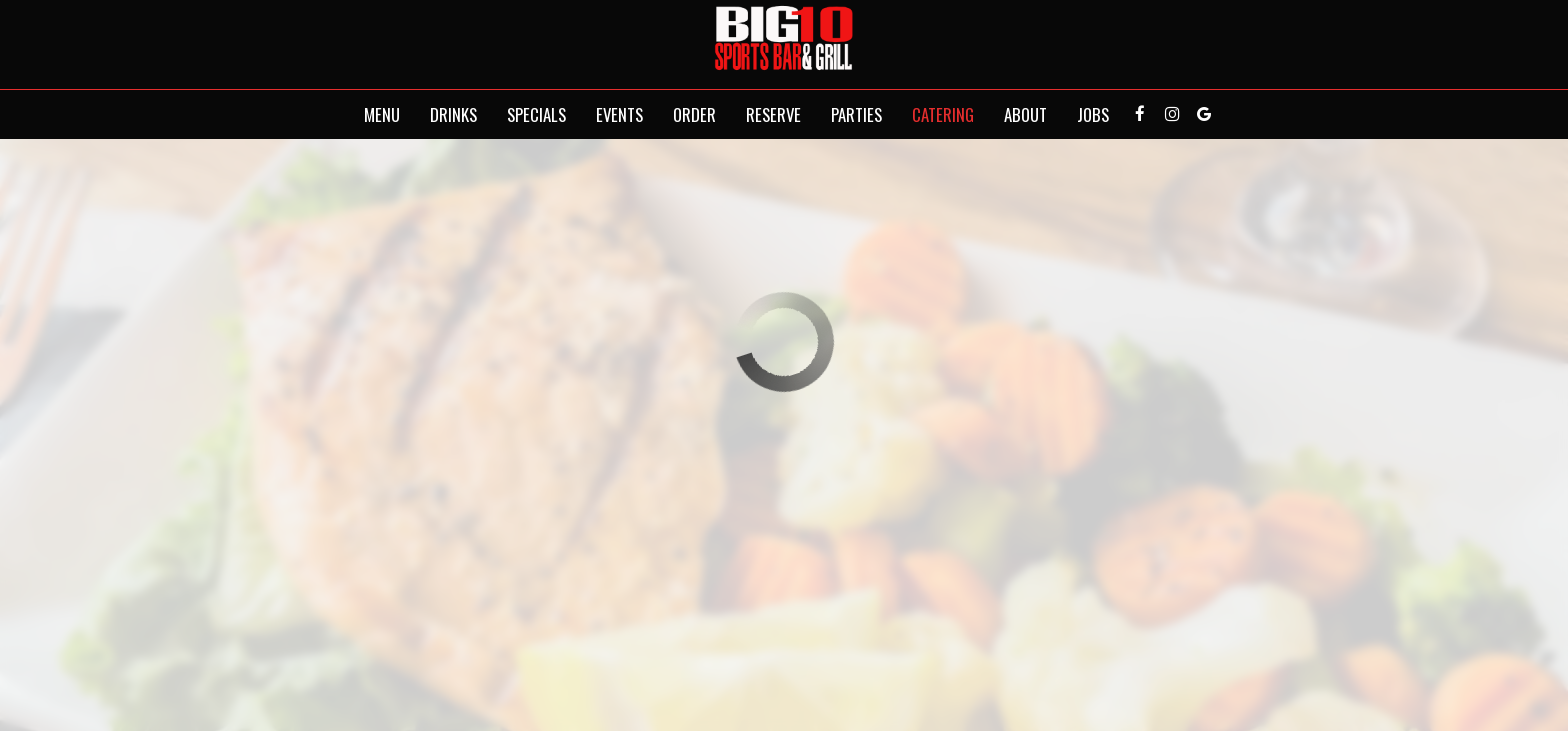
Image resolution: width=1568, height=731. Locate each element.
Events (619, 115)
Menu (382, 115)
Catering (943, 115)
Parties (856, 115)
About (1025, 115)
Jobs (1093, 115)
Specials (536, 115)
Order (694, 115)
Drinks (453, 115)
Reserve (773, 115)
